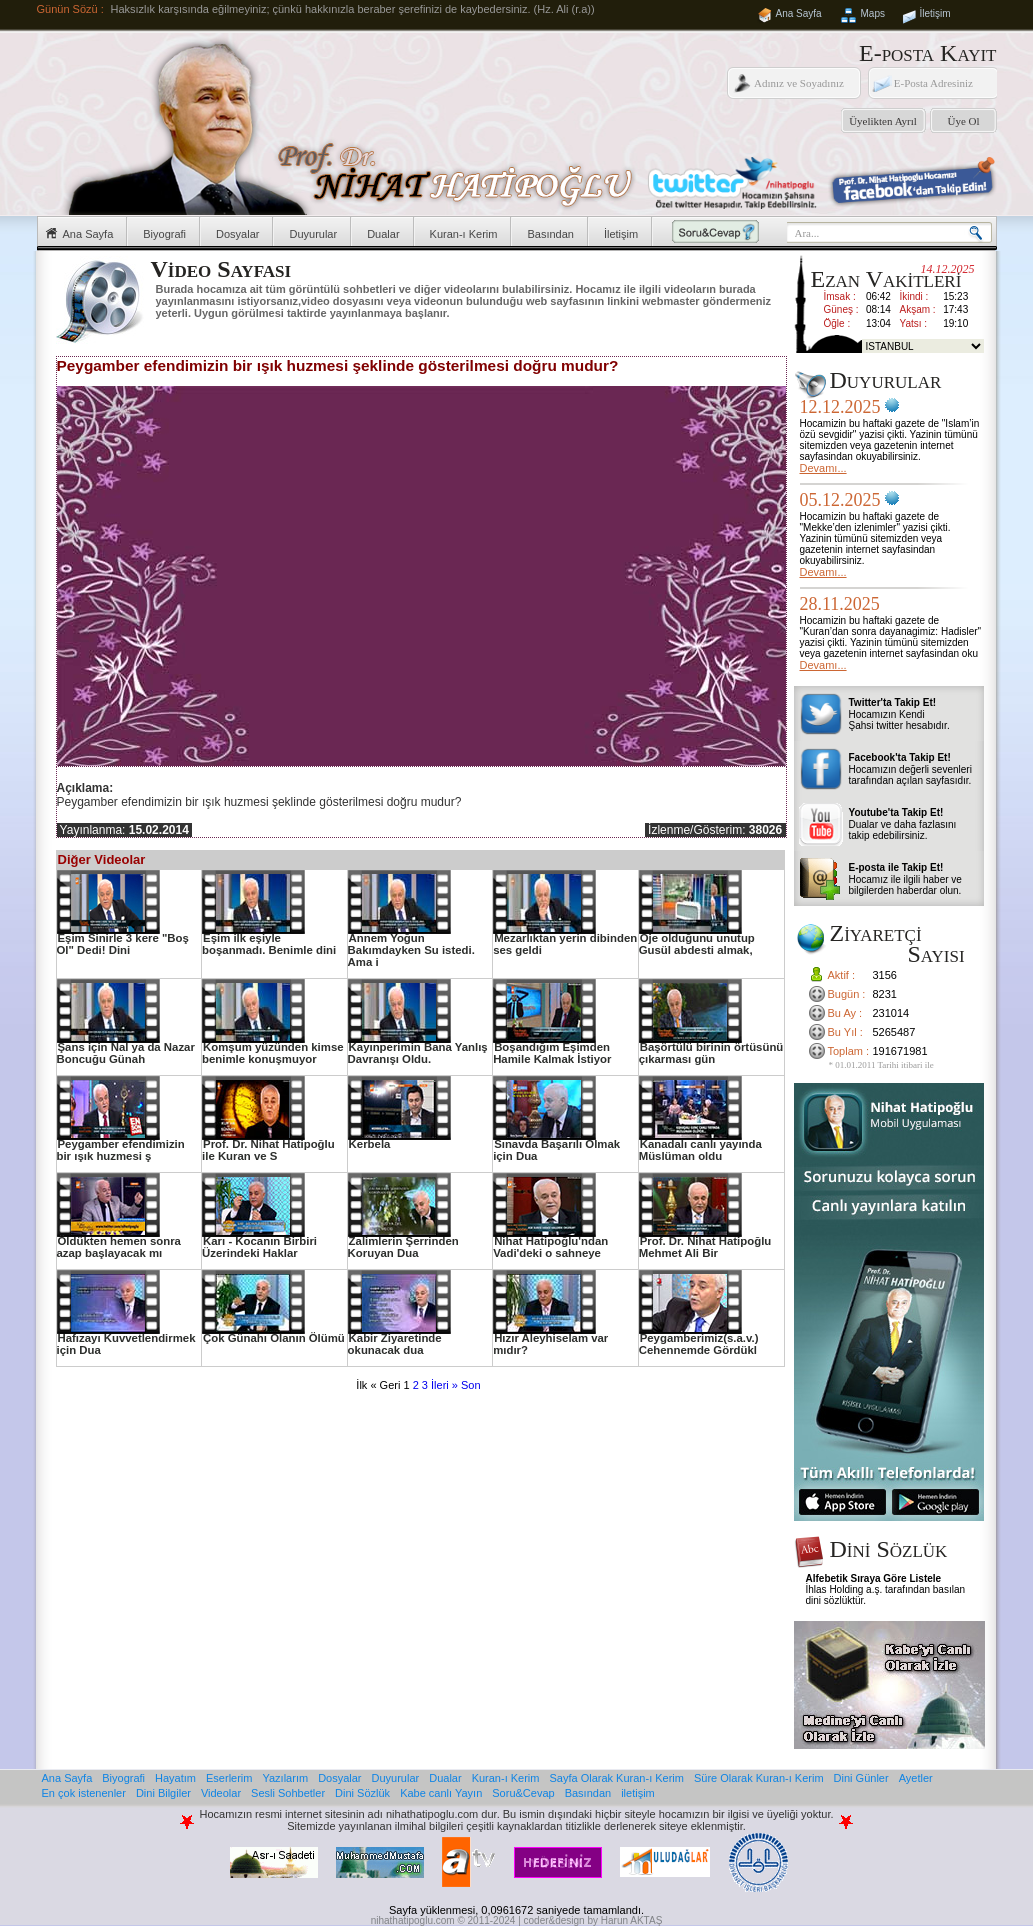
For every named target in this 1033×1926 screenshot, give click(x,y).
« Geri (385, 1385)
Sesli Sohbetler (288, 1793)
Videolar (221, 1793)
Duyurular (313, 234)
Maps (873, 13)
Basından (550, 234)
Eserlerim (229, 1778)
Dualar (383, 234)
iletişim (638, 1793)
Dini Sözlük (362, 1793)
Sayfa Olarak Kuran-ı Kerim (616, 1778)
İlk (361, 1385)
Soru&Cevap (523, 1793)
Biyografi (164, 234)
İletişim (935, 13)
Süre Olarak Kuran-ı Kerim (759, 1778)
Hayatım (175, 1778)
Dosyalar (237, 234)
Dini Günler (861, 1778)
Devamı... (823, 468)
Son (471, 1385)
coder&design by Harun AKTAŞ (593, 1920)
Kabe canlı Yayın (441, 1793)
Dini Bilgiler (163, 1793)
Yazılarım (285, 1778)
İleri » (444, 1385)
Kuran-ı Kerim (464, 234)
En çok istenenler (84, 1793)
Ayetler (916, 1778)
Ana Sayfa (799, 13)
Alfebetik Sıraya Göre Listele (874, 1578)
